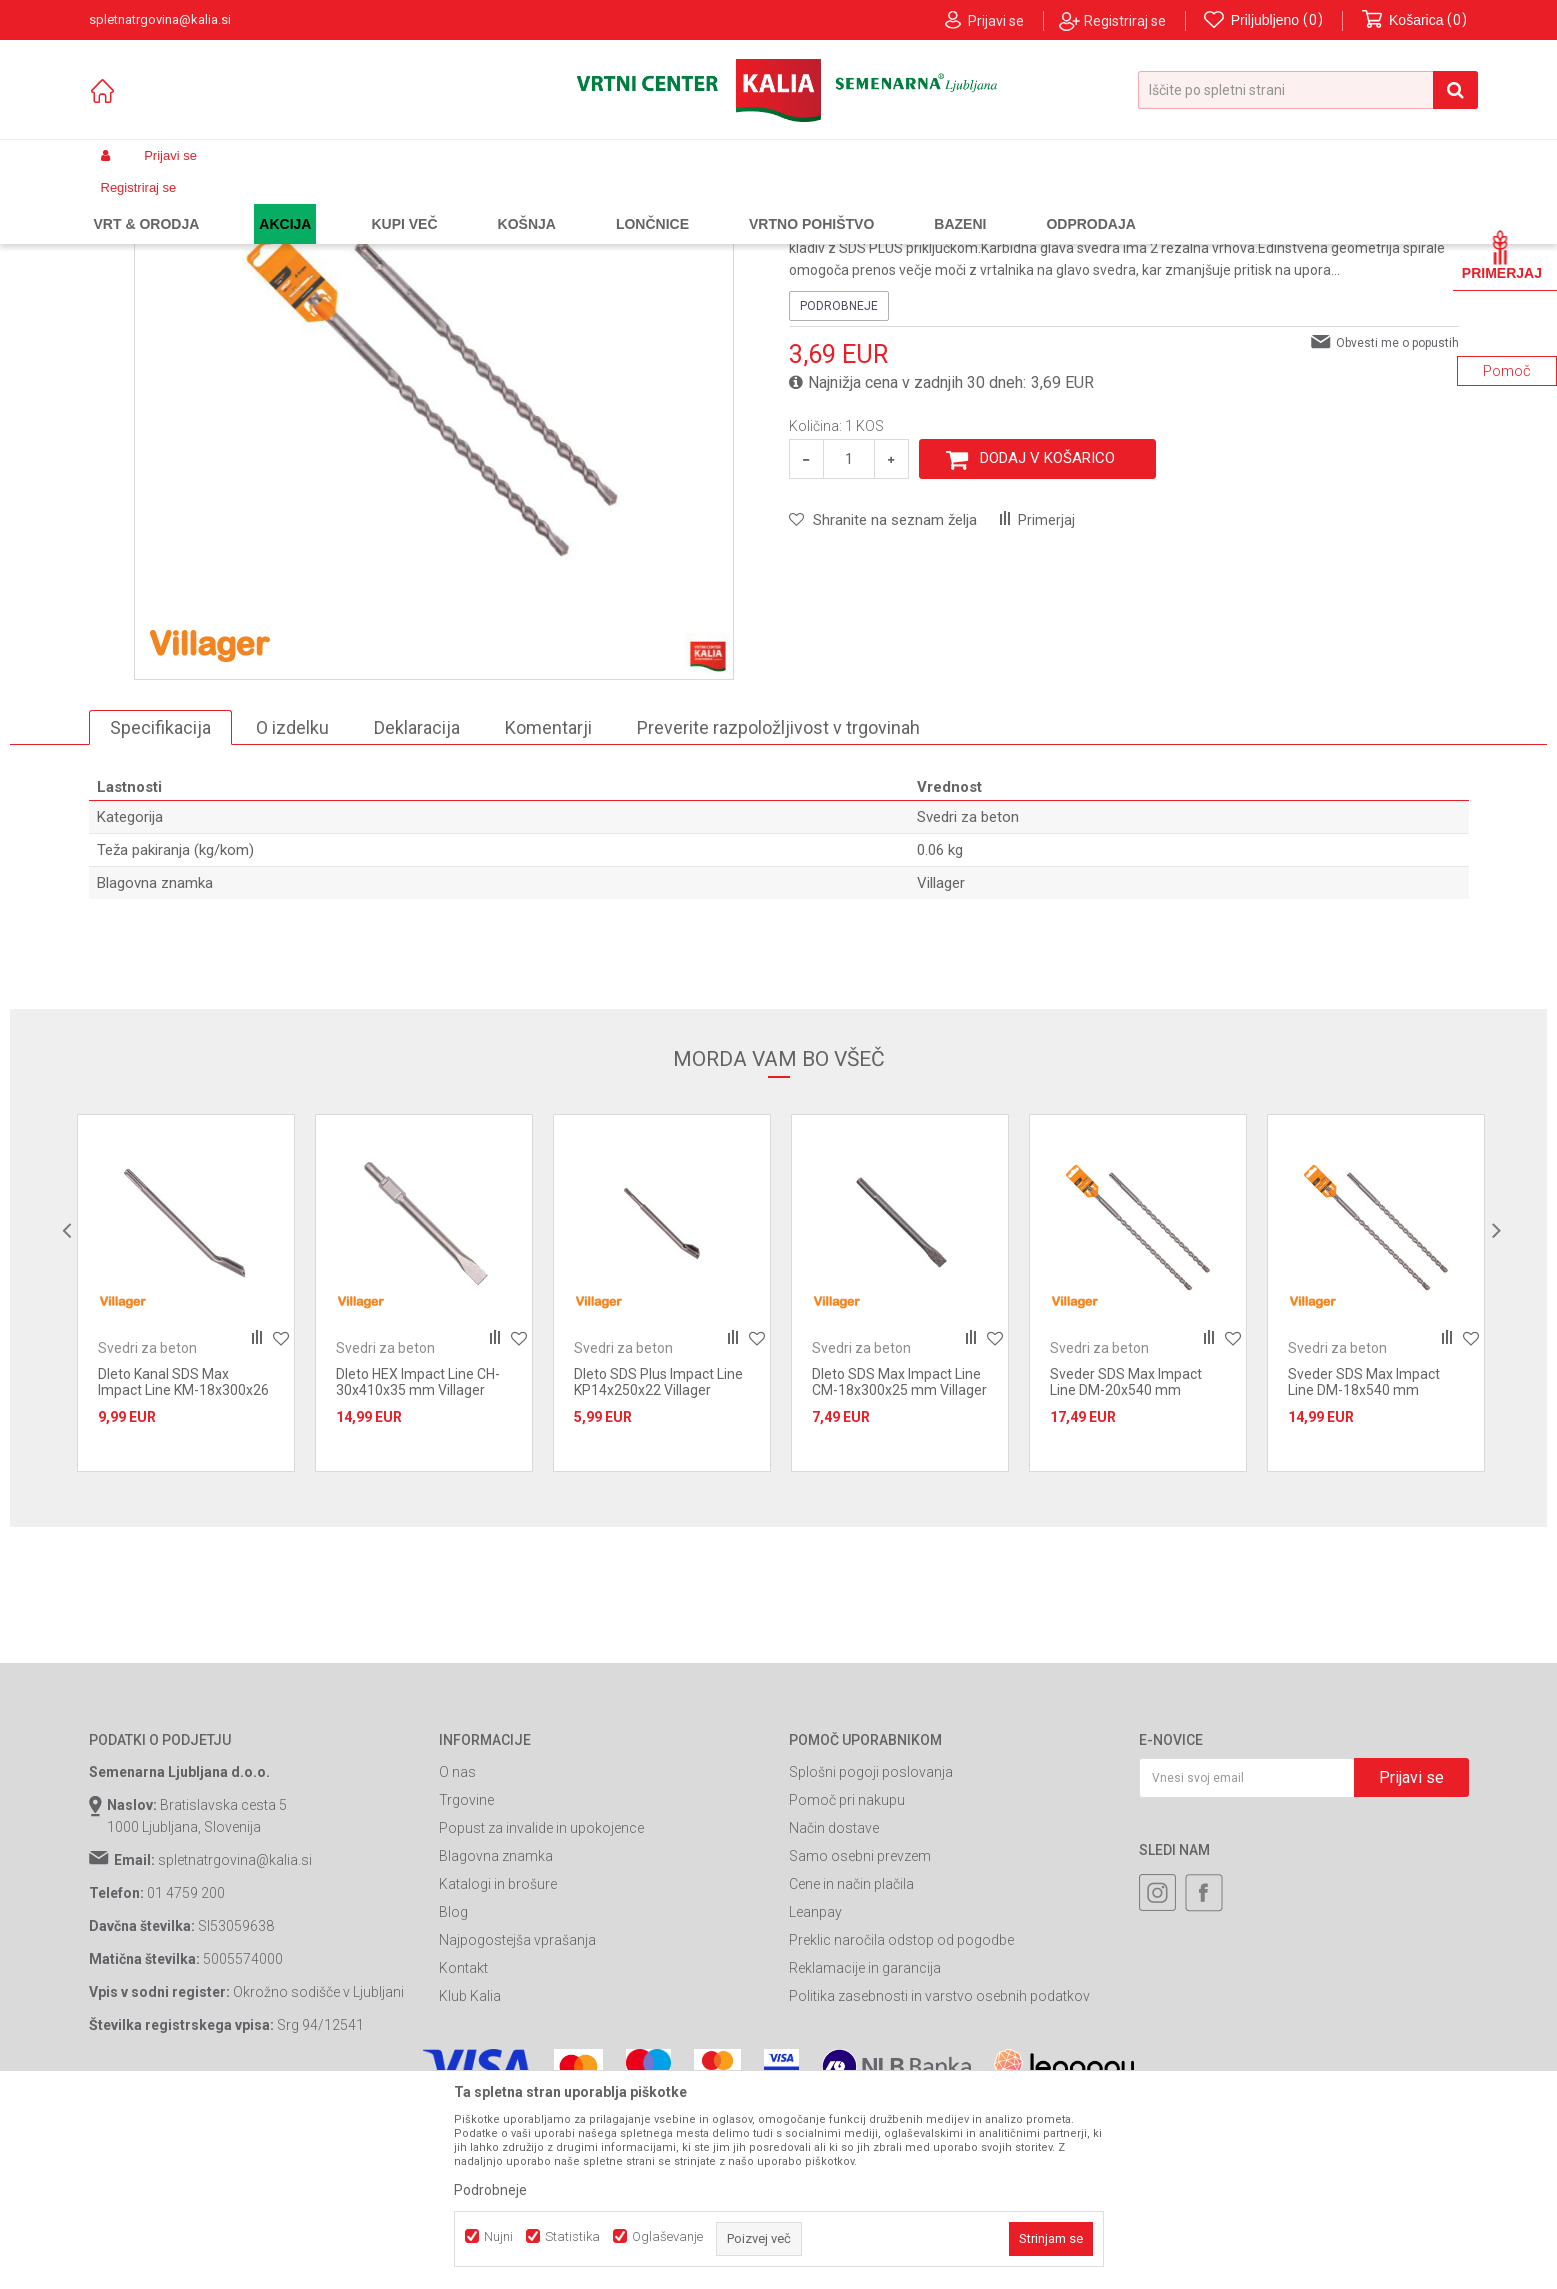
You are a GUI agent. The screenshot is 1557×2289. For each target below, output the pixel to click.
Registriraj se (1125, 21)
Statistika (572, 2236)
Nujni (498, 2236)
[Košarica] (1415, 20)
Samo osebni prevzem (860, 2037)
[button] (1308, 90)
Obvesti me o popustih (1397, 523)
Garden (290, 203)
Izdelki (237, 203)
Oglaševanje (667, 2236)
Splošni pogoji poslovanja (871, 1953)
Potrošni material (468, 203)
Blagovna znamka (496, 2037)
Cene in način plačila (851, 2065)
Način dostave (834, 2009)
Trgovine (466, 1981)
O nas (457, 1953)
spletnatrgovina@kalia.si (235, 2041)
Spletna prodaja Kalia (146, 203)
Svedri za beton (572, 203)
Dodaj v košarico (1047, 639)
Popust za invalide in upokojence (541, 2009)
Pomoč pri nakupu (847, 1981)
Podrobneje (839, 486)
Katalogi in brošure (498, 2065)
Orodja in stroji (365, 203)
